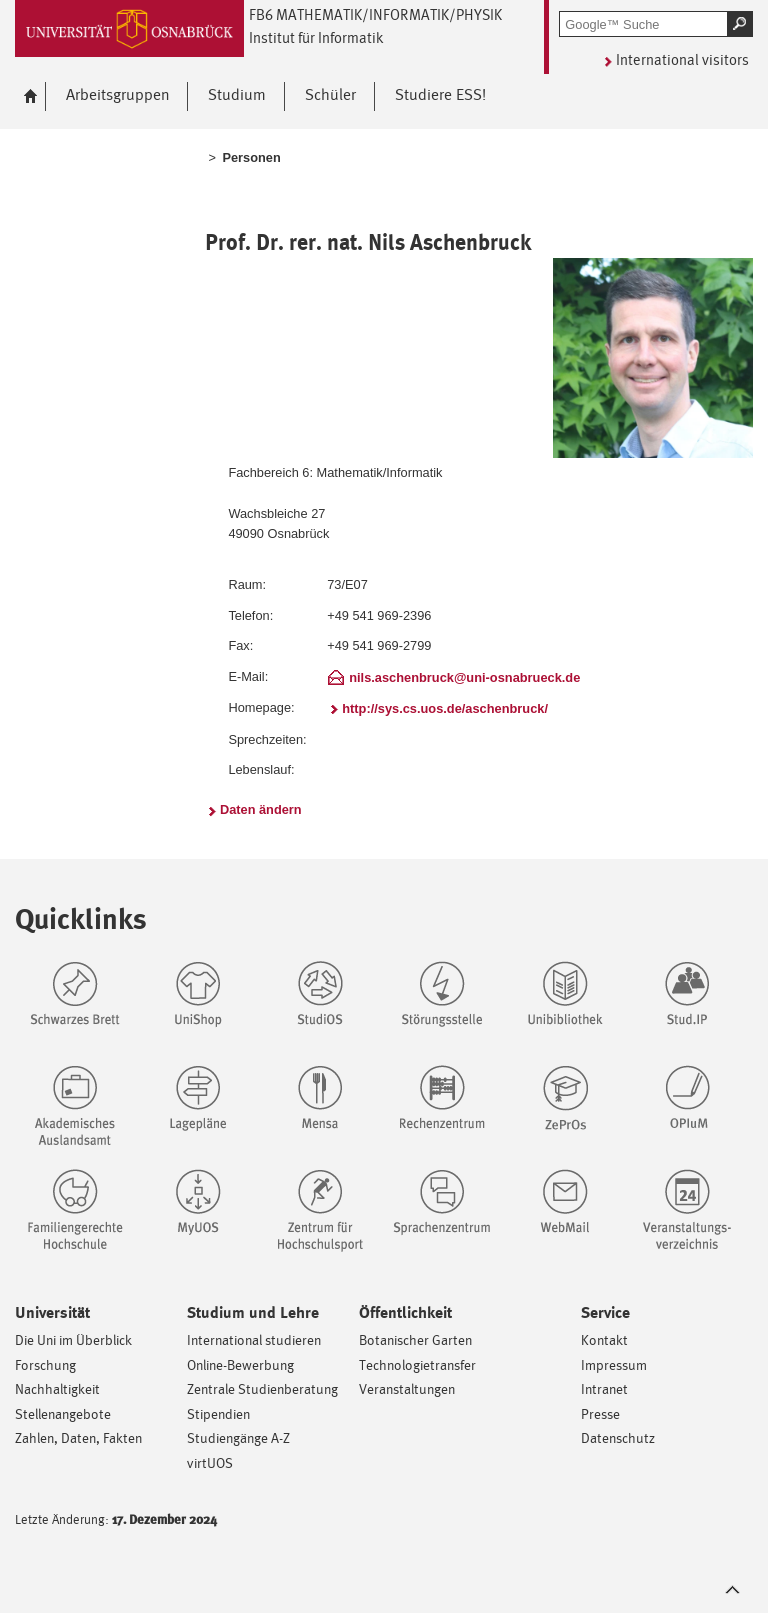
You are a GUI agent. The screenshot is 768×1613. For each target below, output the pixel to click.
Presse (600, 1413)
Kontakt (604, 1339)
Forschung (45, 1364)
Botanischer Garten (415, 1339)
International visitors (682, 59)
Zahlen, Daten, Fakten (78, 1437)
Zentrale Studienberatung (262, 1388)
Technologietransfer (417, 1364)
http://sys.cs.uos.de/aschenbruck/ (445, 708)
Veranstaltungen (407, 1388)
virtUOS (210, 1462)
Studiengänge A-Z (238, 1437)
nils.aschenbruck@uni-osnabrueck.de (464, 677)
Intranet (604, 1388)
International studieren (254, 1339)
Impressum (614, 1364)
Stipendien (218, 1413)
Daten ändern (261, 809)
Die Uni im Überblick (73, 1339)
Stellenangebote (63, 1413)
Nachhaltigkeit (57, 1388)
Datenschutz (618, 1437)
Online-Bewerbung (240, 1364)
